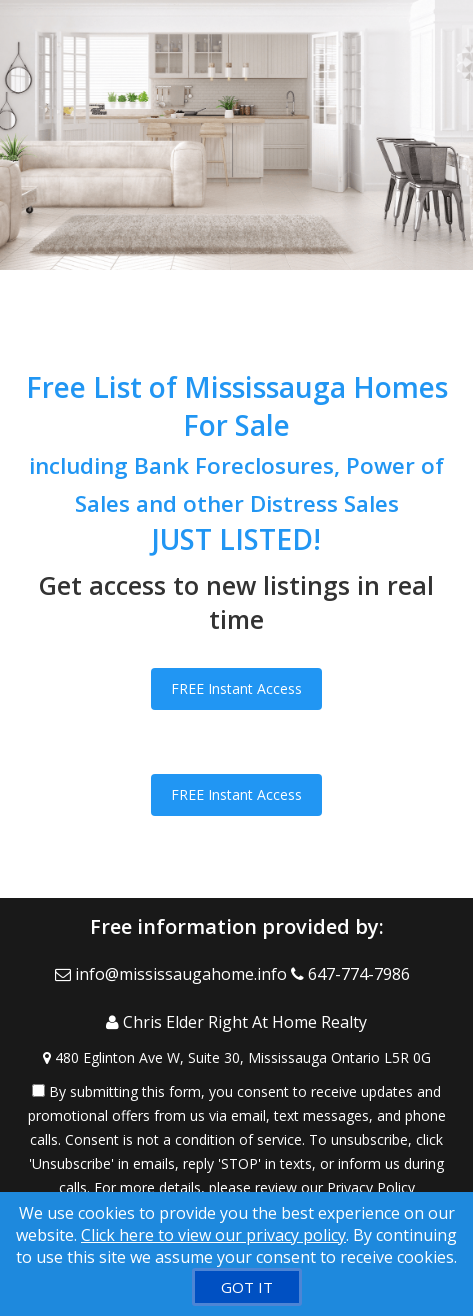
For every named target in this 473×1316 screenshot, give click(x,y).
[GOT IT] (247, 1287)
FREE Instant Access (236, 688)
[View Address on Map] (236, 1058)
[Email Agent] (173, 974)
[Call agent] (354, 974)
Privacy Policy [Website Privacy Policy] (371, 1187)
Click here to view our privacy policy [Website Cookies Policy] (213, 1235)
